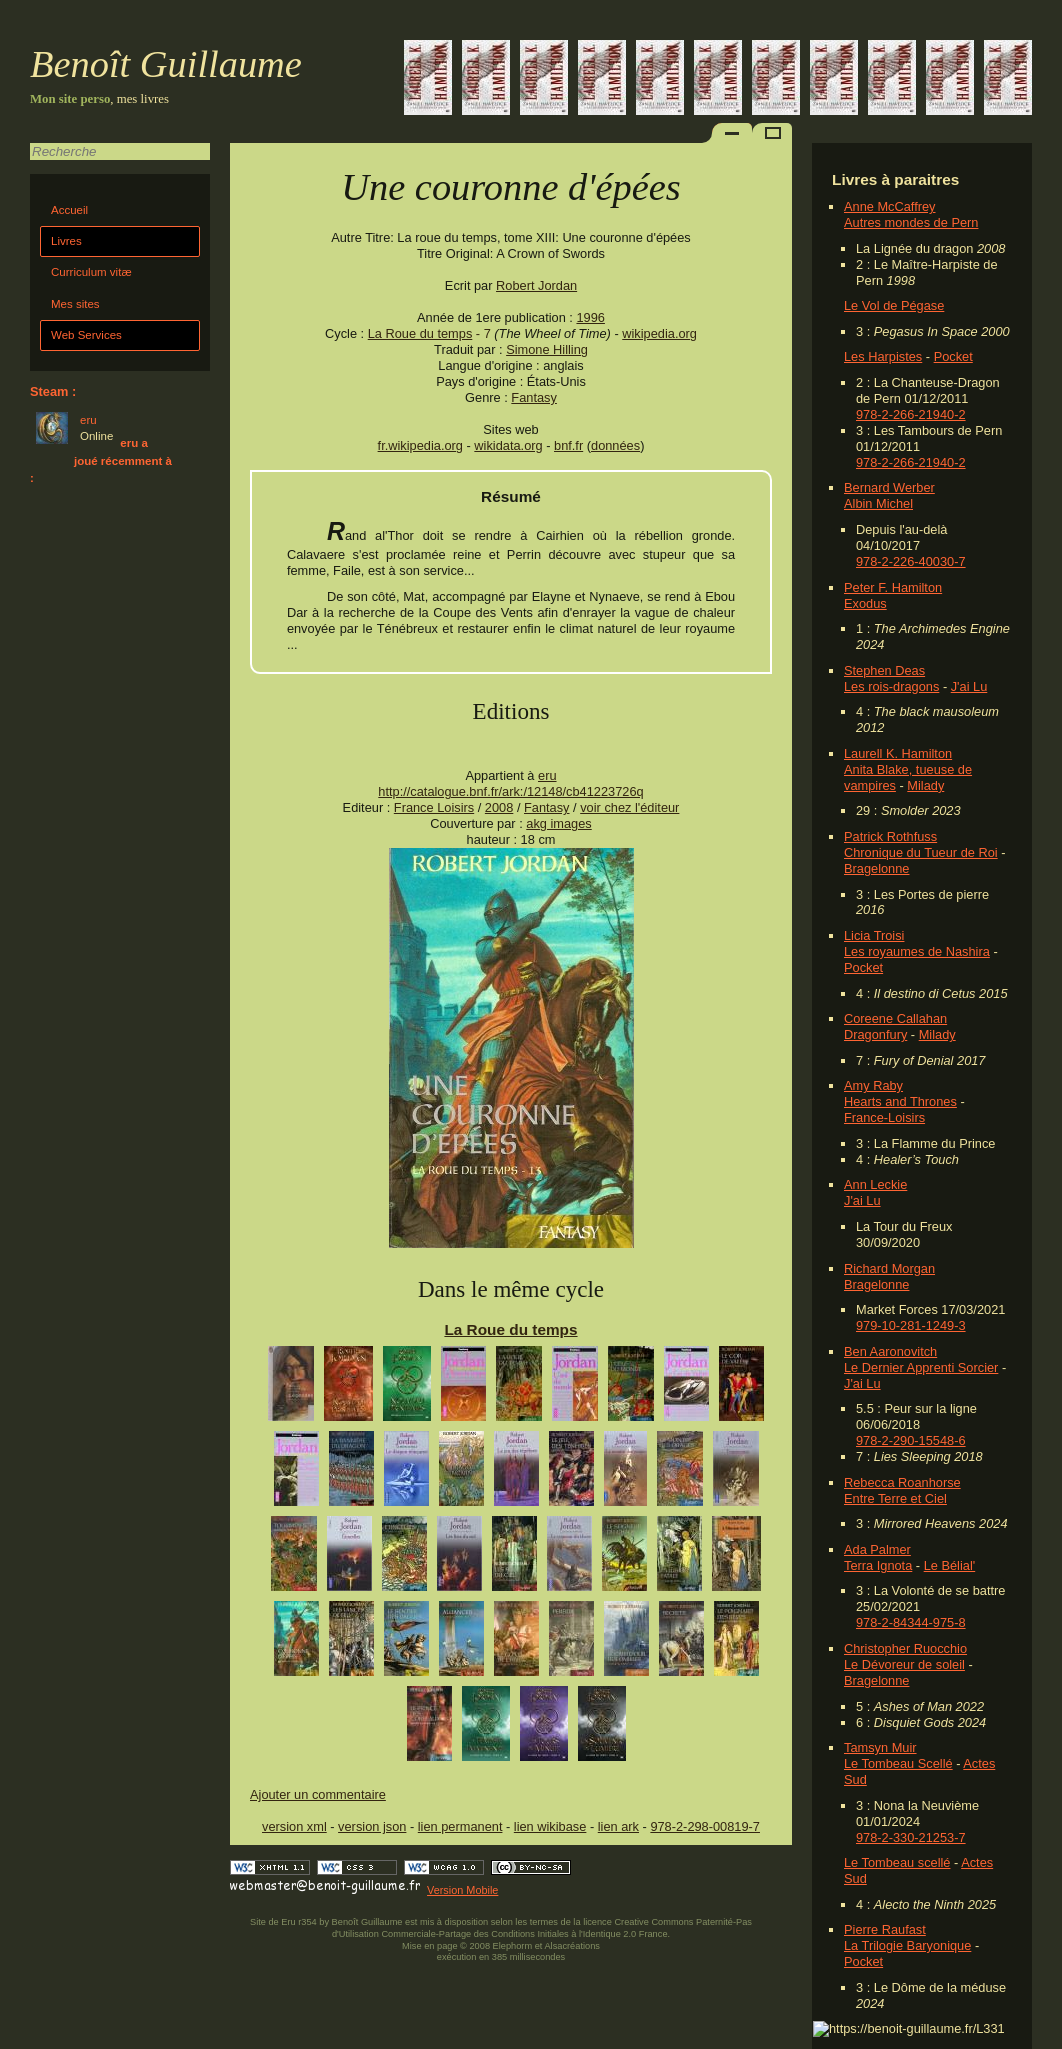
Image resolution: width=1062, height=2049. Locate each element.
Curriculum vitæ (91, 272)
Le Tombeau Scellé (898, 1763)
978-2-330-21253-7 (911, 1837)
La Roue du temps (420, 333)
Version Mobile (462, 1890)
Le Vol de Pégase (894, 305)
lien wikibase (550, 1826)
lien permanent (460, 1826)
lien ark (618, 1826)
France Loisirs (434, 807)
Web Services (86, 335)
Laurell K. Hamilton (898, 753)
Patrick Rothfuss (890, 836)
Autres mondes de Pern (911, 222)
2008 (499, 807)
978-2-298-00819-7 (705, 1826)
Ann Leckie (875, 1184)
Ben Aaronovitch (890, 1351)
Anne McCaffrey (890, 206)
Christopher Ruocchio (905, 1648)
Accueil (69, 210)
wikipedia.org (659, 333)
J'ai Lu (969, 686)
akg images (558, 823)
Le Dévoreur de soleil (904, 1664)
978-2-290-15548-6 (911, 1440)
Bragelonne (876, 868)
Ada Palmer (877, 1549)
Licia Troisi (874, 935)
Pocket (953, 356)
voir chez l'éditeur (629, 807)
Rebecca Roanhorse (902, 1482)
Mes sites (75, 304)
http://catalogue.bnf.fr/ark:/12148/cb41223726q (510, 791)
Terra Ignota (878, 1565)
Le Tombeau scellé (897, 1862)
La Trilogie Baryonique (907, 1945)
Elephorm (513, 1946)
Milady (925, 785)
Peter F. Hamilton (893, 587)
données (615, 445)
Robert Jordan (536, 285)
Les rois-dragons (891, 686)
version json (372, 1826)
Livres (66, 241)
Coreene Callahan (895, 1018)
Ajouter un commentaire (318, 1794)
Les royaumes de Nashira (917, 951)
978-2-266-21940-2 (911, 414)
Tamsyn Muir (880, 1747)
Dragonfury (875, 1034)
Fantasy (534, 397)
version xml (294, 1826)
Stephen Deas (884, 670)
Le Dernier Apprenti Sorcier (921, 1367)
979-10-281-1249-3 (911, 1325)
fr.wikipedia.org (420, 445)
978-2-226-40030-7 (911, 561)
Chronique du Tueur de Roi (921, 852)
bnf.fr (568, 445)
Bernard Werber (889, 487)
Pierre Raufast (885, 1929)
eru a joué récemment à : (101, 460)
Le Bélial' (950, 1565)
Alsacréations (571, 1946)
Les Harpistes (883, 356)
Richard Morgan (889, 1268)
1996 (590, 317)
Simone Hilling (547, 349)
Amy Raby (873, 1085)
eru (547, 775)
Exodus (865, 603)
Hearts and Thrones (900, 1101)
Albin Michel (878, 503)
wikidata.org (508, 445)
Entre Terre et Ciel (895, 1498)
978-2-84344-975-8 (911, 1622)
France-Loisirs (884, 1117)
